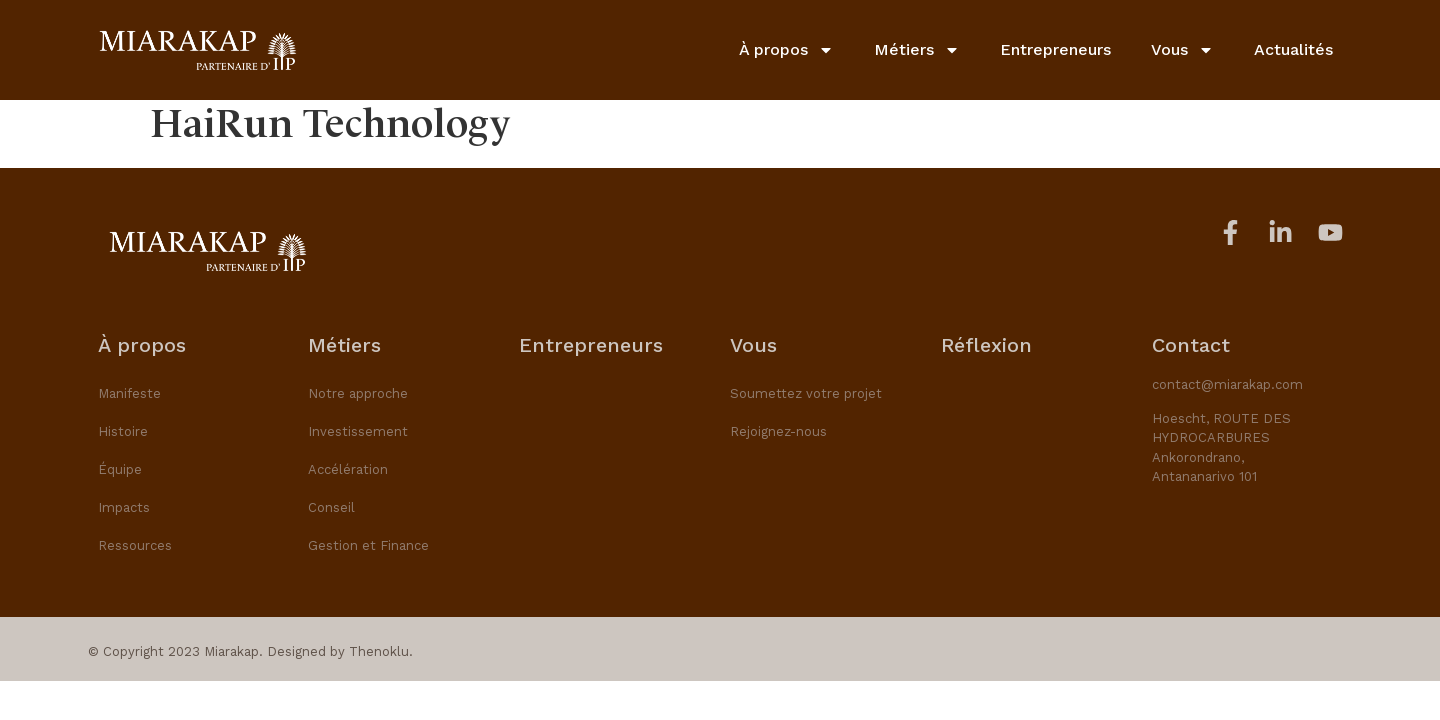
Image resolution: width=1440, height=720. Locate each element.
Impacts (124, 507)
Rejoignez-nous (778, 431)
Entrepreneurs (1055, 48)
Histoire (123, 431)
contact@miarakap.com (1227, 384)
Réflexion (986, 345)
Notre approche (358, 393)
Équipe (120, 469)
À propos (786, 49)
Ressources (135, 545)
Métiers (917, 49)
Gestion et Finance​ (368, 545)
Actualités (1293, 48)
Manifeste (129, 393)
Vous (1182, 49)
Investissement (358, 431)
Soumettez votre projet (806, 393)
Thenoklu (379, 651)
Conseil (331, 507)
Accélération (348, 469)
